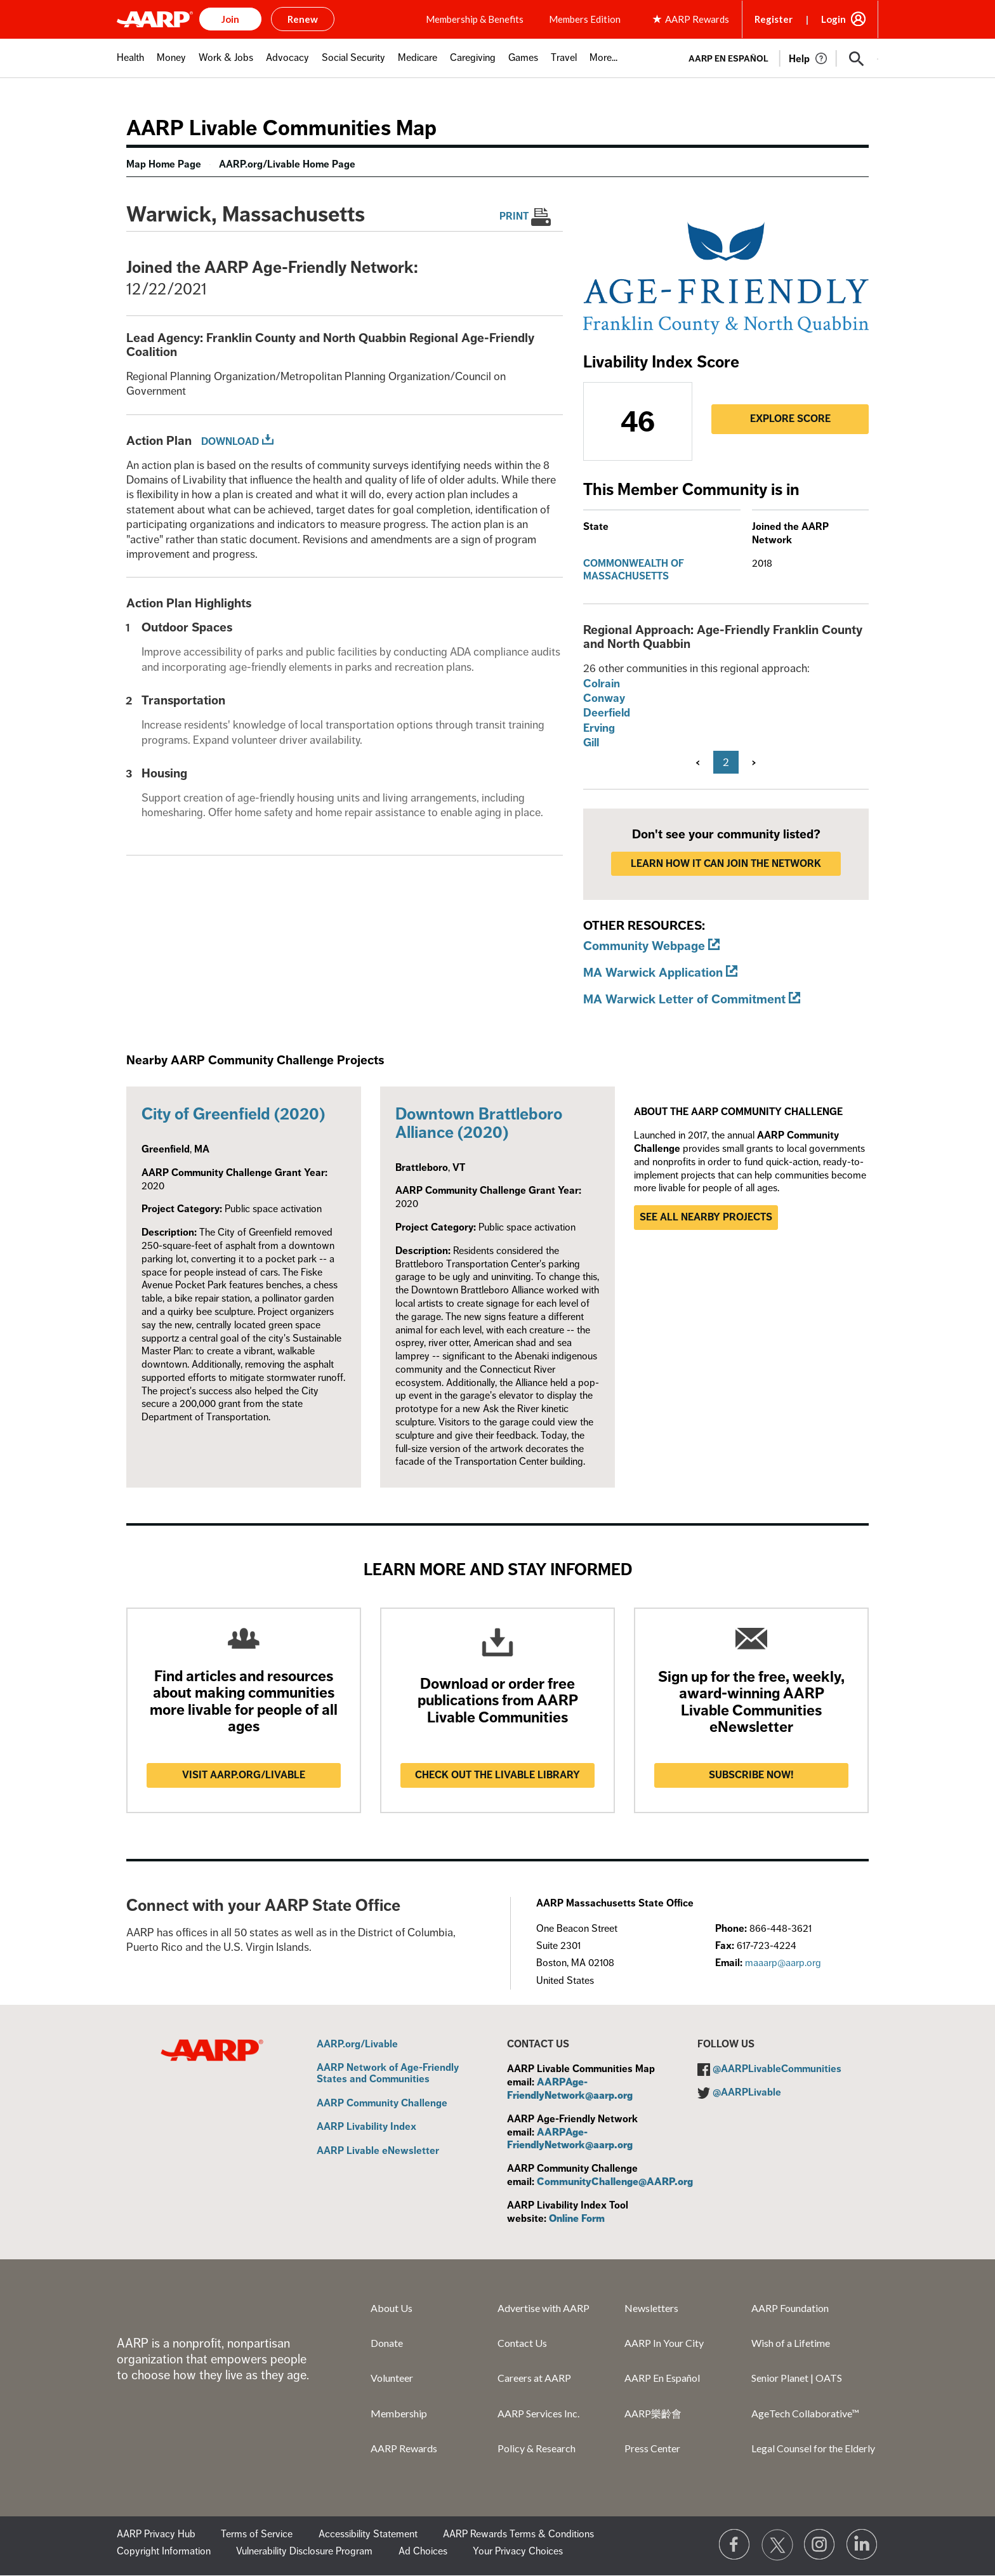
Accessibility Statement (368, 2534)
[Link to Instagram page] (820, 2545)
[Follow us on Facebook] (735, 2545)
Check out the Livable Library (497, 1775)
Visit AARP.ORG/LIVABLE (243, 1775)
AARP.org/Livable (357, 2045)
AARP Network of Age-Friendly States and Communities (388, 2074)
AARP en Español (728, 58)
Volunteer (392, 2378)
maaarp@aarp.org (783, 1963)
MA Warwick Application (653, 973)
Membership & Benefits (475, 19)
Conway (604, 698)
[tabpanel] (777, 58)
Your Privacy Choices (518, 2551)
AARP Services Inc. (538, 2413)
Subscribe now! (751, 1775)
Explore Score (790, 419)
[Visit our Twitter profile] (777, 2545)
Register (773, 19)
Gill (591, 743)
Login (833, 19)
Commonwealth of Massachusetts (633, 570)
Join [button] (230, 19)
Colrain (601, 683)
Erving (599, 728)
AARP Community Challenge (382, 2104)
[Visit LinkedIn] (862, 2545)
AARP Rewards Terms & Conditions (518, 2534)
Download (230, 441)
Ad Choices (423, 2551)
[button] (856, 59)
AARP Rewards (404, 2448)
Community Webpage (644, 946)
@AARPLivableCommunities (777, 2069)
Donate (387, 2343)
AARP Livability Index (366, 2127)
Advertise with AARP (544, 2308)
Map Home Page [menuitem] (163, 164)
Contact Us (522, 2343)
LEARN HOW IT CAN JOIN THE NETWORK (726, 863)
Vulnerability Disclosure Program (304, 2551)
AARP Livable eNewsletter (378, 2151)
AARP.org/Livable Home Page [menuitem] (287, 164)
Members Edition (585, 19)
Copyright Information (164, 2551)
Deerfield (606, 713)
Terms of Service (257, 2534)
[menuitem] (130, 64)
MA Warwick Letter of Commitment (684, 999)
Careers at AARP (534, 2378)
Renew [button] (302, 19)
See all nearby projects (706, 1217)
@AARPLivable (747, 2092)
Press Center (652, 2448)
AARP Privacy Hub (156, 2534)
